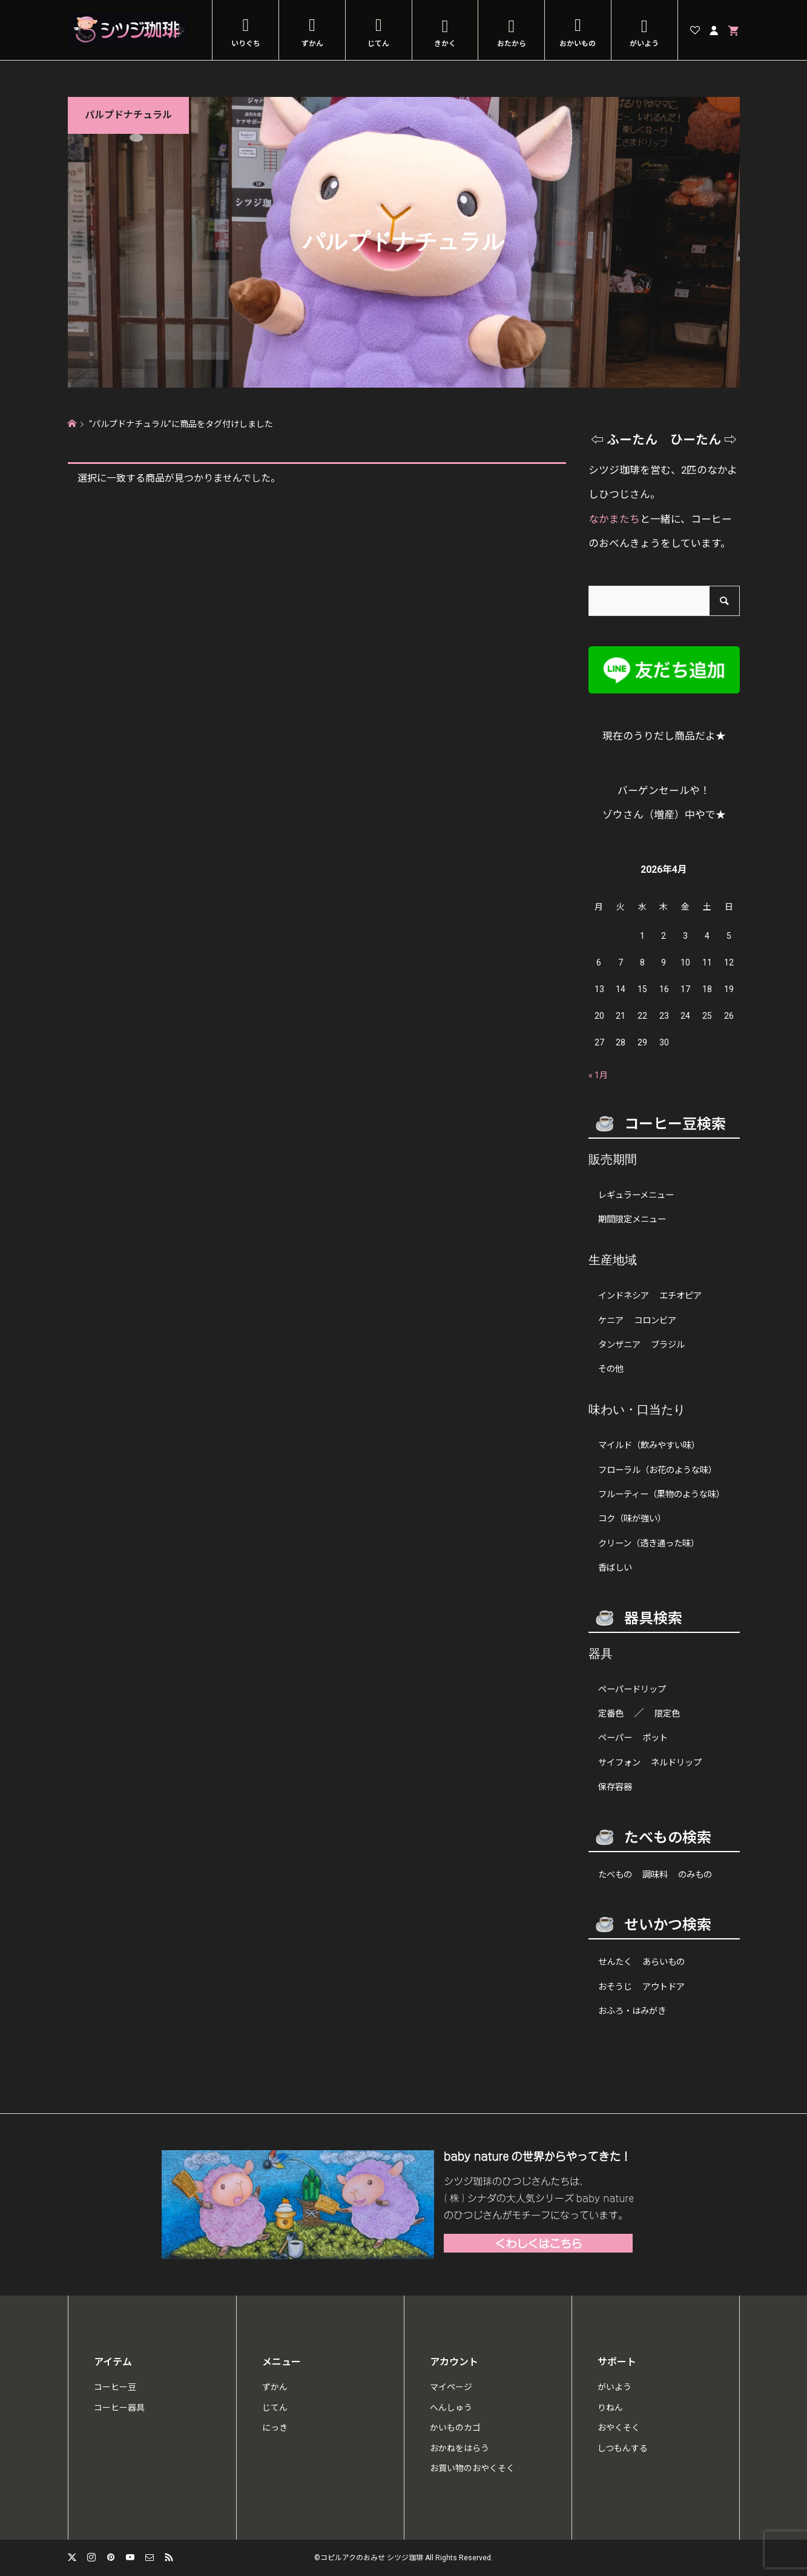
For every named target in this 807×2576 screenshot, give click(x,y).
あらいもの (663, 1962)
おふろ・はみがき (632, 2011)
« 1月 (598, 1075)
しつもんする (623, 2448)
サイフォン (619, 1763)
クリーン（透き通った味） (648, 1543)
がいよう (644, 43)
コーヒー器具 (119, 2407)
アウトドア (663, 1987)
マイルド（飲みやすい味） (649, 1445)
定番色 (611, 1714)
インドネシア (623, 1296)
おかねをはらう (459, 2448)
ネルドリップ (676, 1763)
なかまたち (614, 519)
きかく (445, 43)
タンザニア (619, 1345)
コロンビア (655, 1321)
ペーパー (615, 1738)
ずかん (312, 43)
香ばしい (615, 1568)
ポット (655, 1738)
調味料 (655, 1875)
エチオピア (680, 1296)
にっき (275, 2427)
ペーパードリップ (632, 1689)
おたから (511, 43)
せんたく (615, 1962)
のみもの (695, 1875)
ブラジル (668, 1345)
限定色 (667, 1714)
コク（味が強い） (632, 1519)
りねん (610, 2407)
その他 (611, 1369)
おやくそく (619, 2427)
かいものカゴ (455, 2427)
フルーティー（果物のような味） (661, 1494)
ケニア (611, 1321)
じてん (378, 43)
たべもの (615, 1875)
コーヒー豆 (115, 2387)
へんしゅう (451, 2407)
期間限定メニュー (632, 1219)
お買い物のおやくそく (472, 2468)
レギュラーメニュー (636, 1195)
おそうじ (615, 1987)
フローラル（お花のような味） (657, 1470)
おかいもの (577, 43)
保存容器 (615, 1787)
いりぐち (245, 43)
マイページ (451, 2387)
